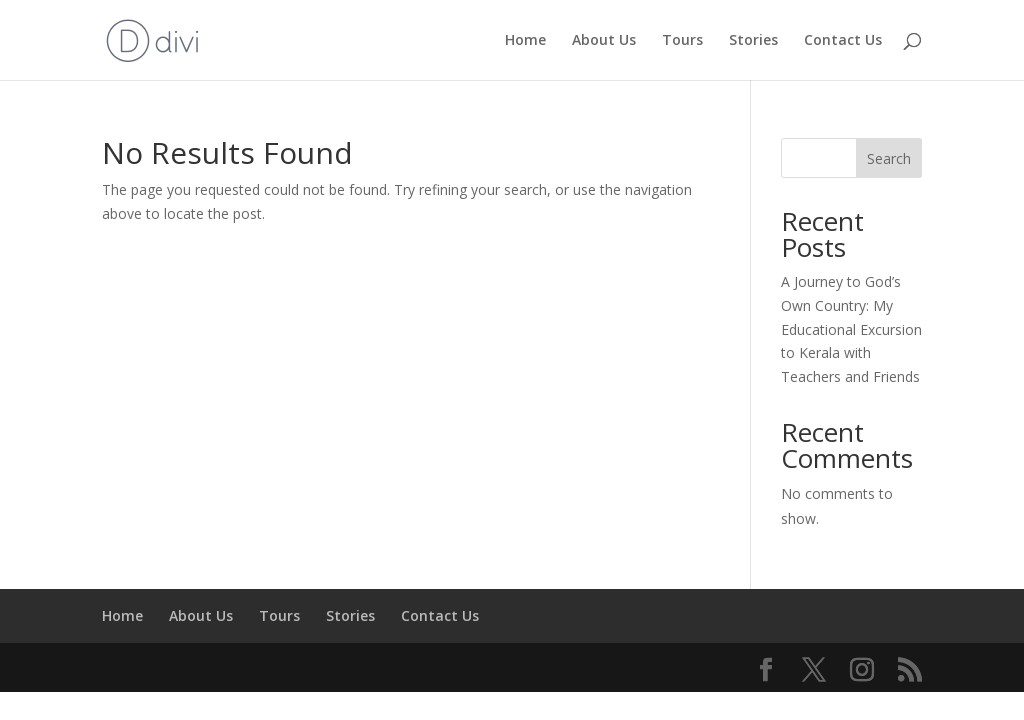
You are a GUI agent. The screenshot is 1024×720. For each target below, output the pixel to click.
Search (889, 158)
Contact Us (843, 41)
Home (525, 41)
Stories (753, 41)
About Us (604, 41)
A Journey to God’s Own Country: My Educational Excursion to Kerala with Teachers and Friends (851, 329)
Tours (682, 41)
